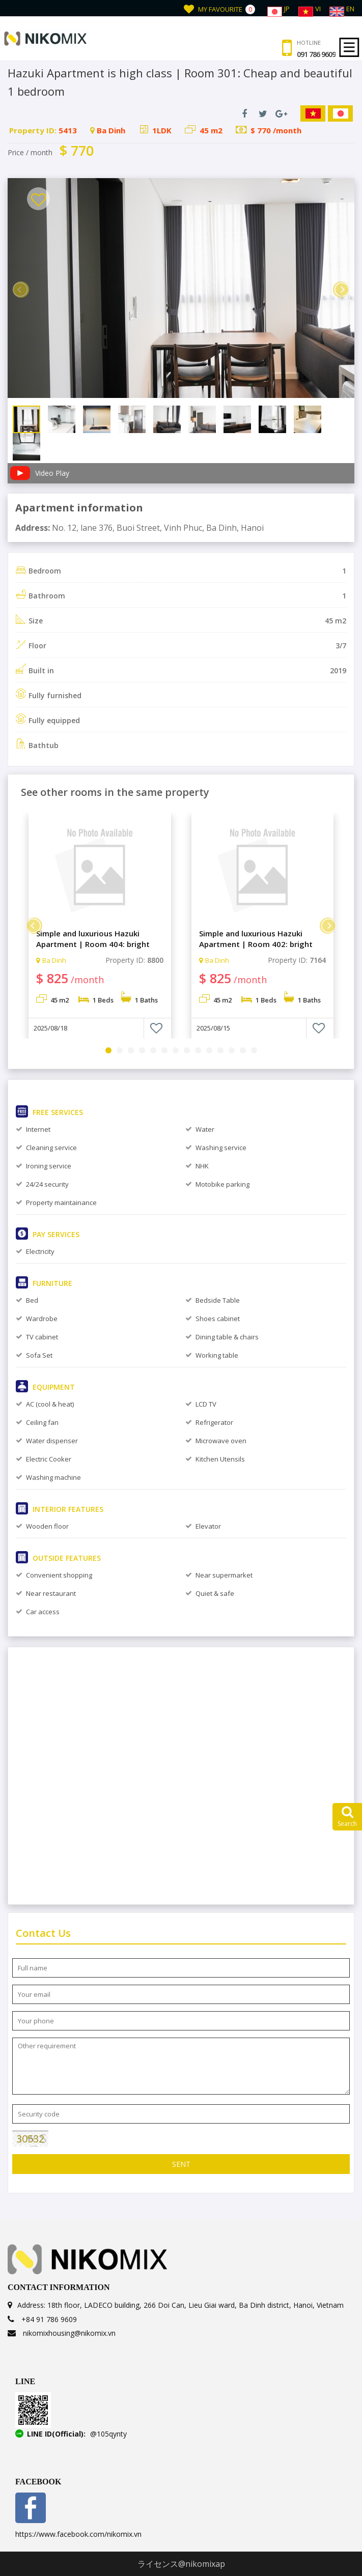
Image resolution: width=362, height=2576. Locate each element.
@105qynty (108, 2434)
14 (254, 1050)
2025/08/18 (50, 1028)
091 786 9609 (316, 54)
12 (232, 1050)
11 (220, 1050)
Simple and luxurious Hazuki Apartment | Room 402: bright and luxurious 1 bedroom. (256, 939)
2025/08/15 (213, 1028)
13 (243, 1050)
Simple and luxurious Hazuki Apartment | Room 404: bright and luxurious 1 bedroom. (93, 939)
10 (209, 1050)
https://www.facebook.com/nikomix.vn (78, 2534)
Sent (181, 2164)
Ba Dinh (51, 960)
